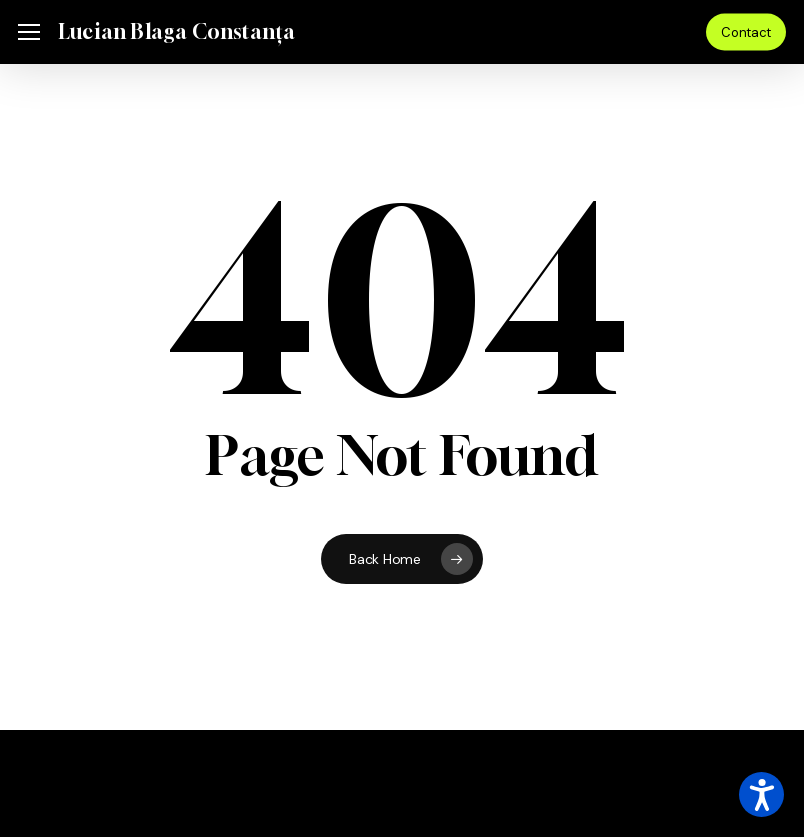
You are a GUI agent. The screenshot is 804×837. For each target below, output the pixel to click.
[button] (29, 32)
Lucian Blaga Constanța (176, 32)
